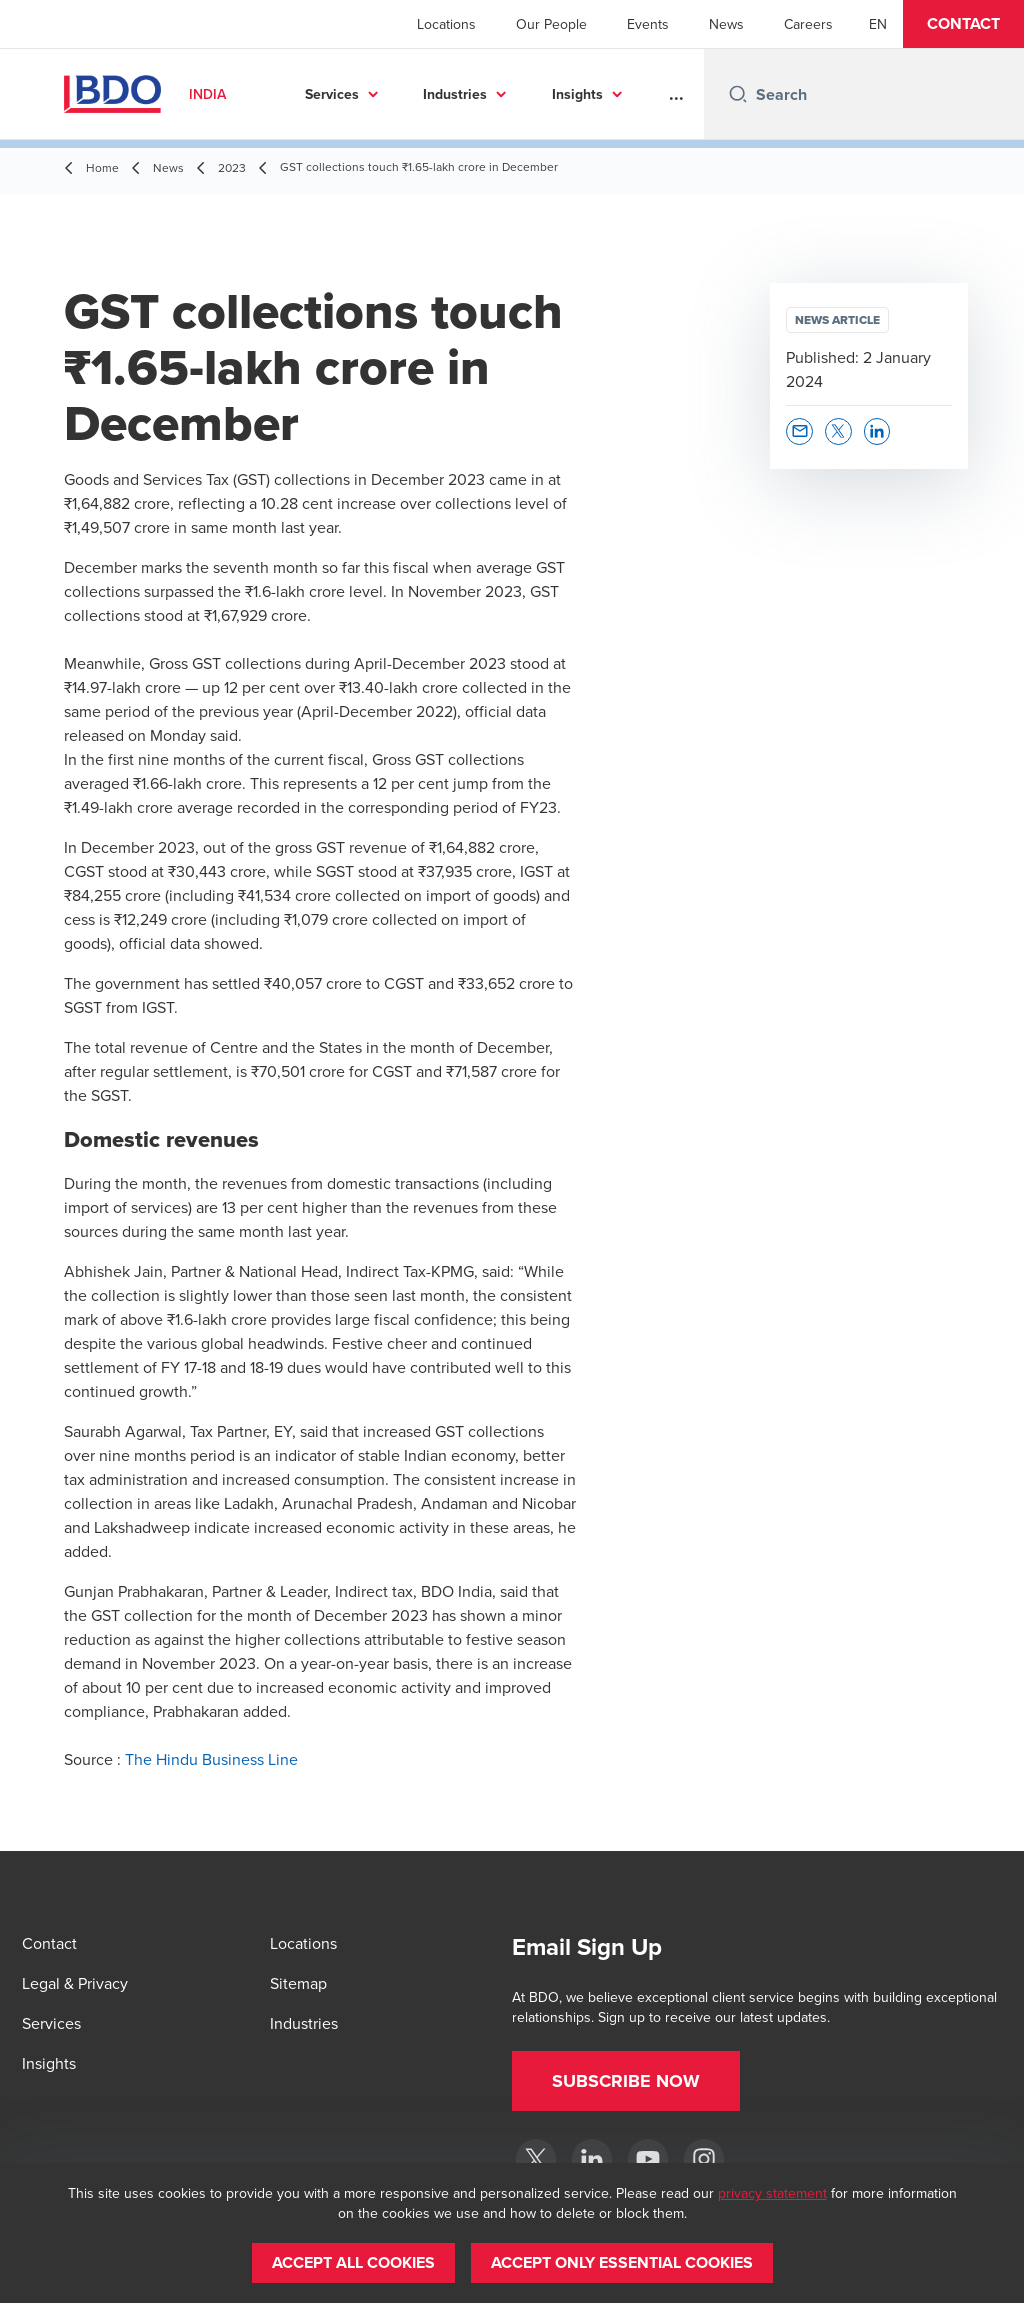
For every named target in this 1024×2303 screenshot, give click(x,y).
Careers (808, 24)
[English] (878, 24)
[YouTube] (648, 2159)
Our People (551, 24)
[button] (963, 24)
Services (332, 94)
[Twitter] (536, 2159)
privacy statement (772, 2193)
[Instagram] (704, 2159)
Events (648, 24)
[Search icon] (738, 94)
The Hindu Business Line (211, 1759)
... (676, 94)
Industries (455, 94)
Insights (577, 94)
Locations (446, 24)
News (726, 24)
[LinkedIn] (592, 2159)
